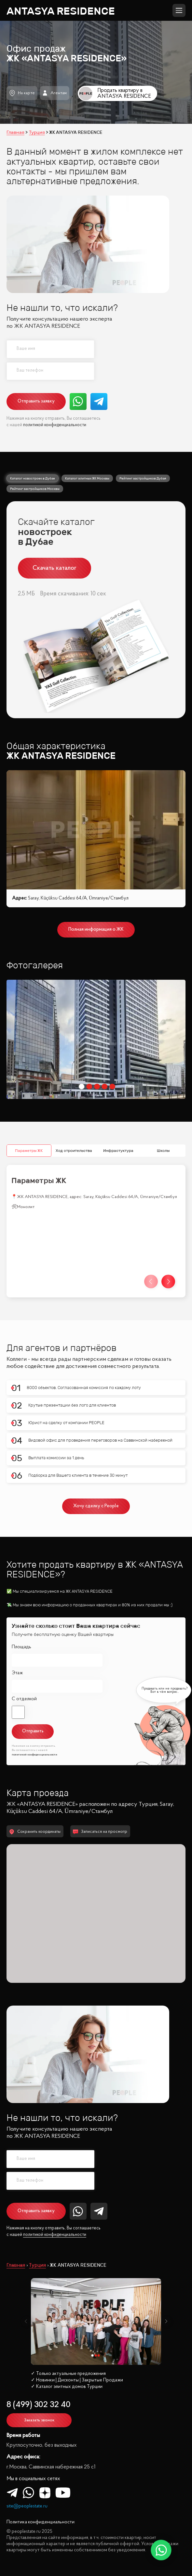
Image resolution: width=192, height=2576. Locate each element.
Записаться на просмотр (100, 1831)
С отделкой (24, 1699)
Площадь (21, 1647)
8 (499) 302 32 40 (39, 2405)
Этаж (17, 1673)
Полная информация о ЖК (96, 929)
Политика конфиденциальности (41, 2522)
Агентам (54, 93)
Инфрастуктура (118, 1150)
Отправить (33, 1731)
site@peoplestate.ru (27, 2506)
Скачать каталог (54, 568)
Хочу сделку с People (96, 1506)
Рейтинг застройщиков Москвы (35, 489)
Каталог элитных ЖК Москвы (87, 478)
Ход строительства (73, 1150)
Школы (163, 1150)
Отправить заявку (36, 401)
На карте (22, 93)
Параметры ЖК (29, 1150)
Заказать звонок (39, 2420)
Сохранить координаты (35, 1831)
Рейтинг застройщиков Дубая (142, 478)
